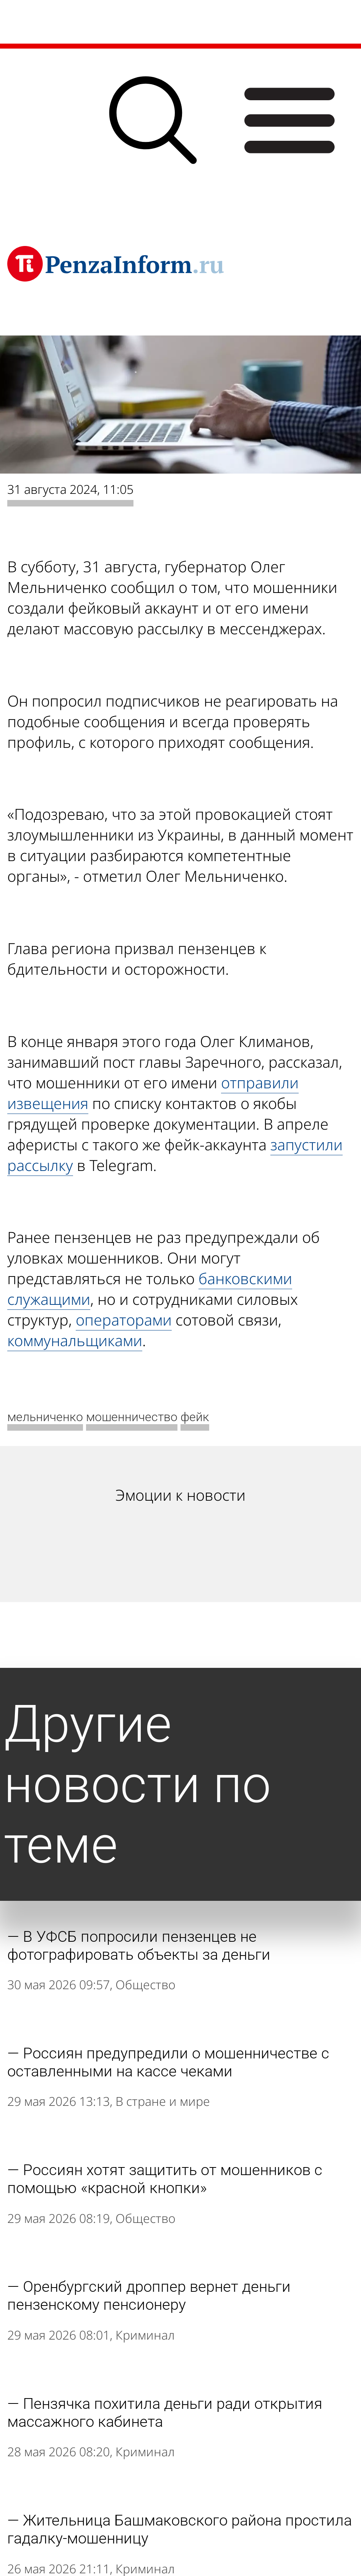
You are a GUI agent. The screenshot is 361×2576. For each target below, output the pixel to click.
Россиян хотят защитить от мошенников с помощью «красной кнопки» (164, 2179)
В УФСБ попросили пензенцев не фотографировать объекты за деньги (138, 1946)
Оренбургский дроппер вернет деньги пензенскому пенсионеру (149, 2296)
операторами (124, 1319)
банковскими (245, 1278)
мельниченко (45, 1417)
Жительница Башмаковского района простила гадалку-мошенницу (179, 2529)
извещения (47, 1103)
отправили (260, 1082)
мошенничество (131, 1417)
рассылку (40, 1165)
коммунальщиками (74, 1340)
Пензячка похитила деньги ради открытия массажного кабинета (164, 2413)
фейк (194, 1417)
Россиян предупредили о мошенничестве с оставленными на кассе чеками (168, 2062)
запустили (306, 1144)
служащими (48, 1299)
